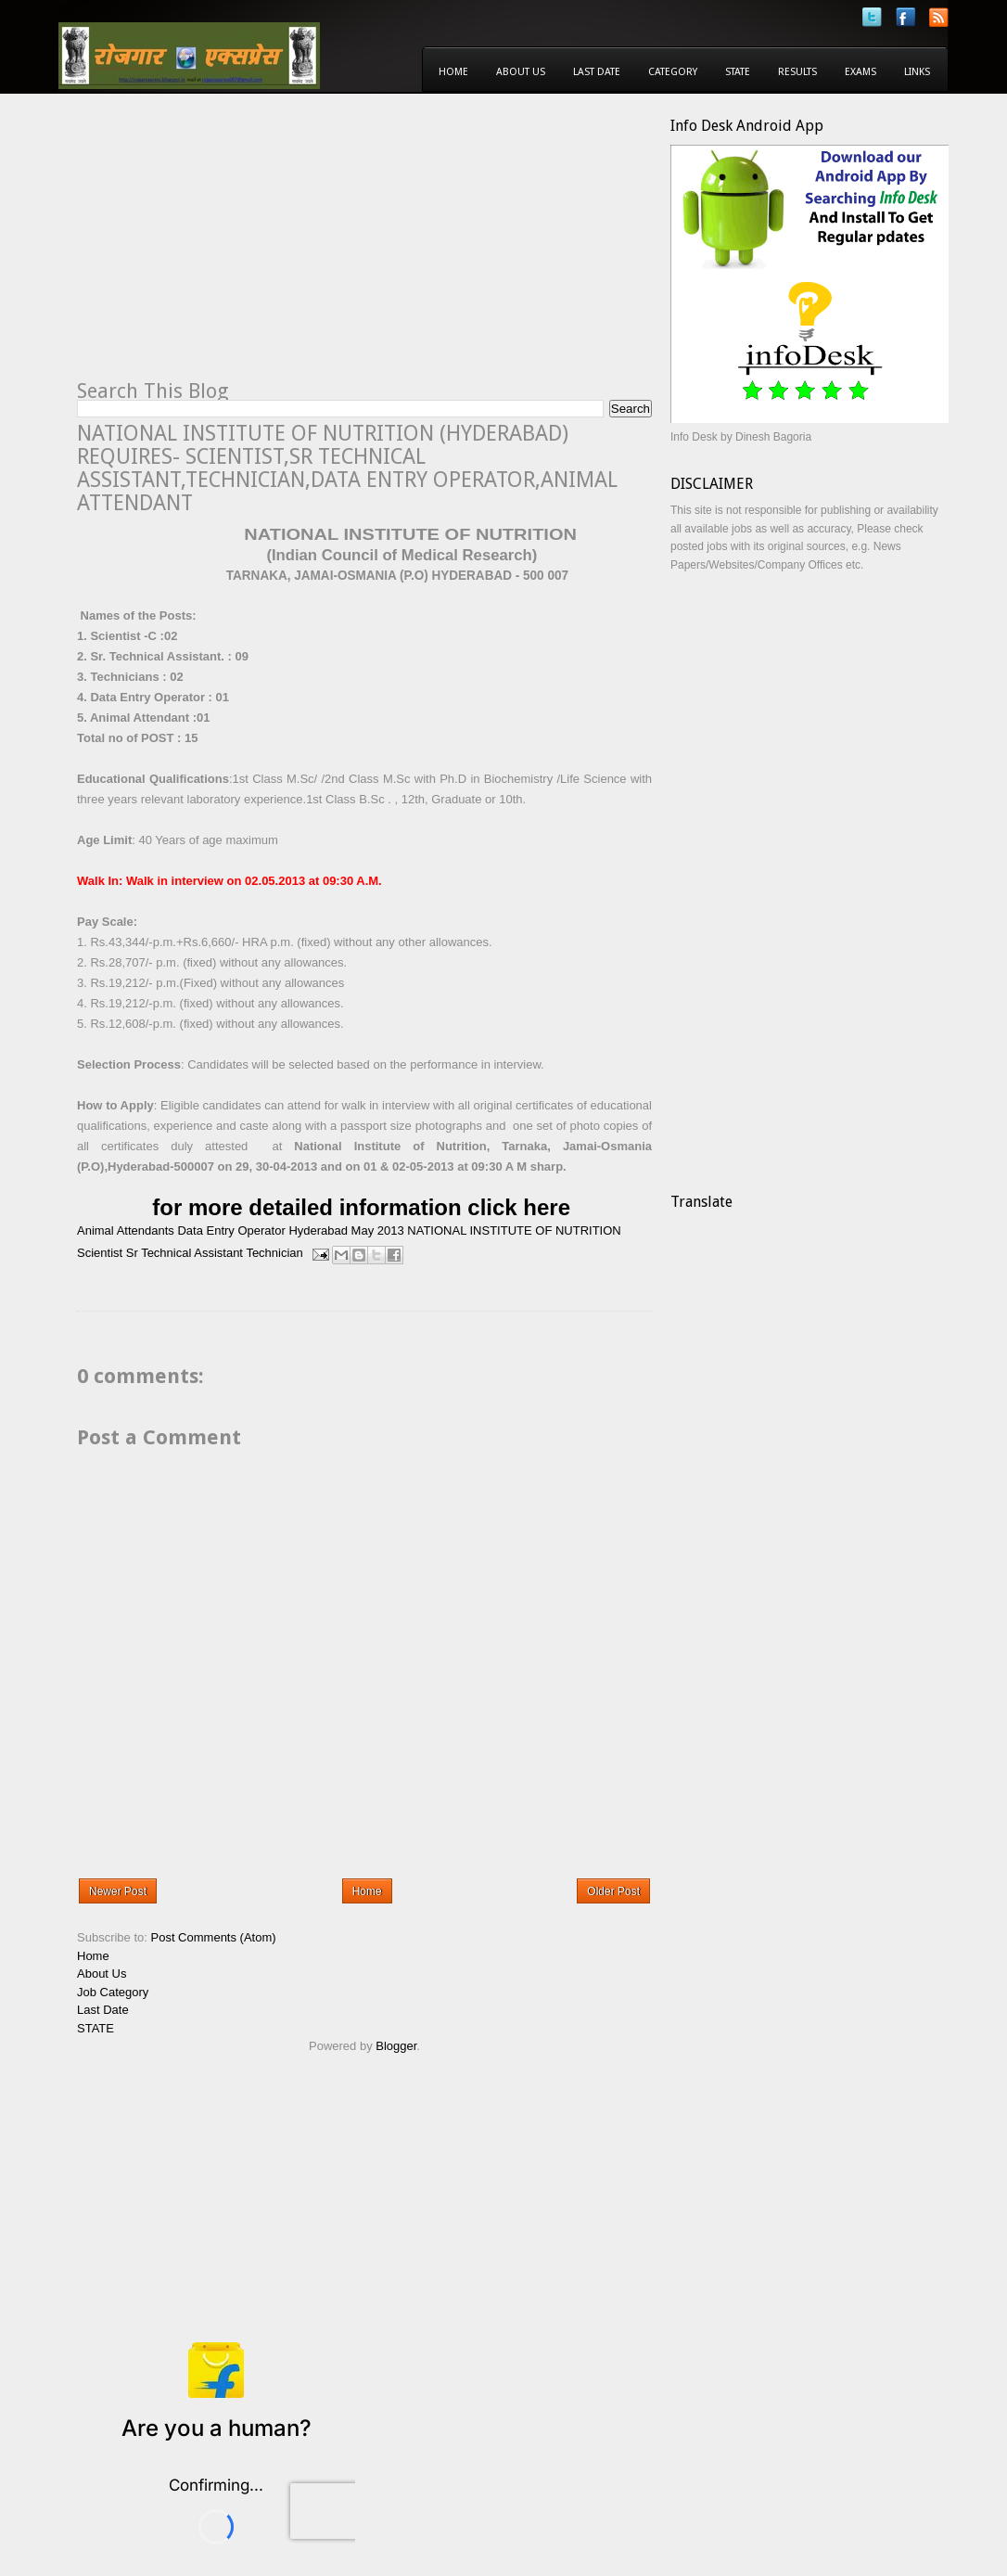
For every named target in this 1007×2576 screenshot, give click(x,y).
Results (797, 72)
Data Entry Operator (231, 1230)
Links (917, 72)
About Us (520, 72)
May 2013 (377, 1230)
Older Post (613, 1891)
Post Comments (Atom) (213, 1937)
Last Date (596, 72)
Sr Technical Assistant (184, 1253)
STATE (95, 2028)
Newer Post (118, 1891)
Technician (274, 1253)
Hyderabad (318, 1230)
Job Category (112, 1992)
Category (672, 72)
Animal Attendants (125, 1230)
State (737, 72)
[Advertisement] (233, 247)
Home (453, 72)
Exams (860, 72)
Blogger (396, 2046)
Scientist (99, 1253)
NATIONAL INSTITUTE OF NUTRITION (513, 1230)
